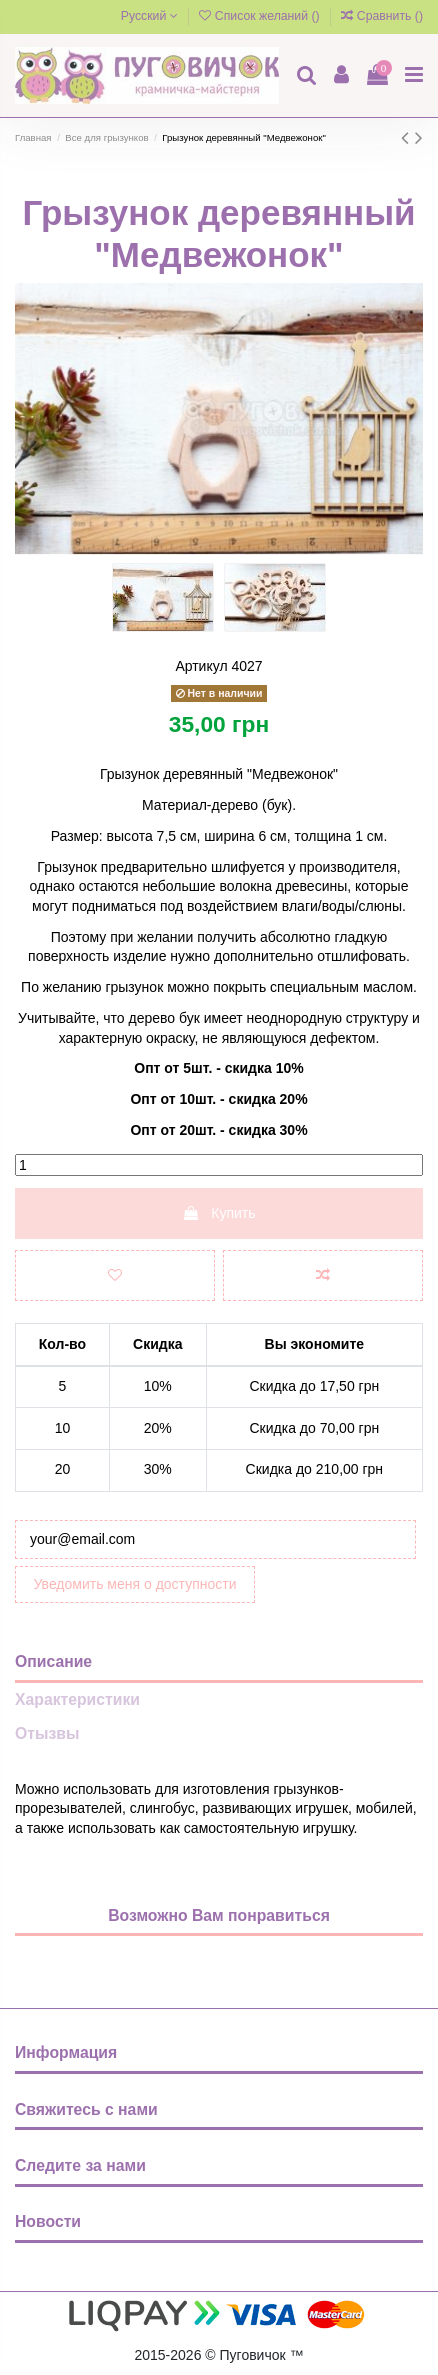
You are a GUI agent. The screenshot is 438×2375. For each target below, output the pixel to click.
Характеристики (77, 1699)
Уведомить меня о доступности (135, 1584)
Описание (53, 1661)
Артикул (201, 666)
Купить (218, 1213)
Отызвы (47, 1733)
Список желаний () (261, 16)
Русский (149, 16)
